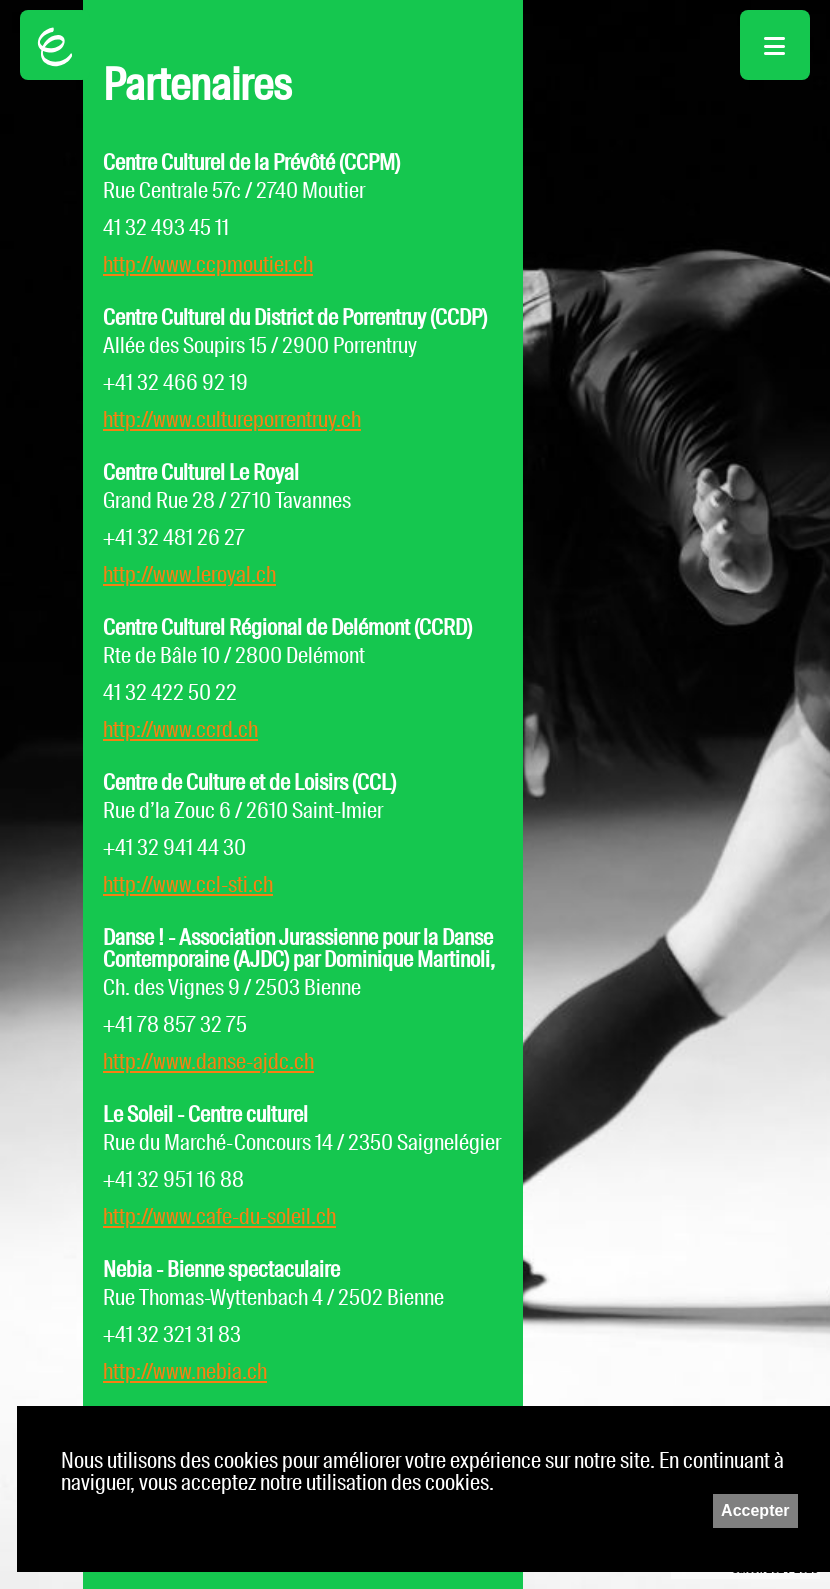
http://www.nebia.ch (185, 1371)
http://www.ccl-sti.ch (188, 884)
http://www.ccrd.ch (180, 729)
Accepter (755, 1510)
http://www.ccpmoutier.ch (208, 264)
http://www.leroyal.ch (189, 574)
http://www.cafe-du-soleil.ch (219, 1216)
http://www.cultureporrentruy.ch (232, 419)
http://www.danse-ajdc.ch (208, 1061)
